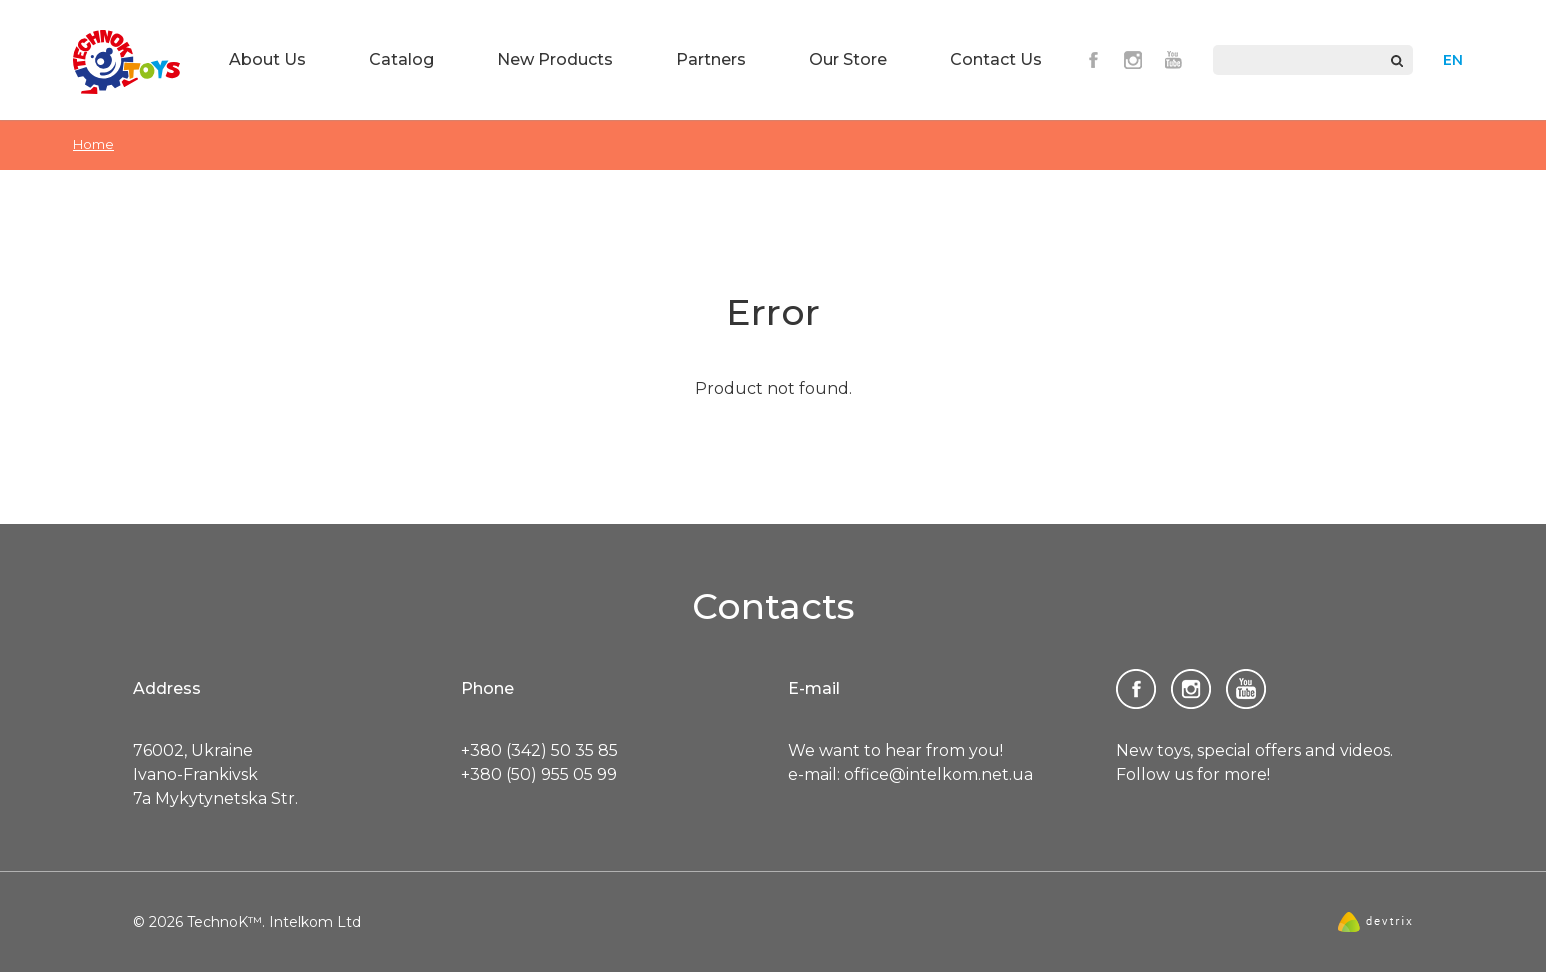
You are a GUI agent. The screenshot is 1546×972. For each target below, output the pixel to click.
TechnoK (127, 62)
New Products (555, 59)
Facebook (1093, 60)
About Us (267, 59)
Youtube (1173, 60)
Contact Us (996, 59)
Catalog (401, 59)
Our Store (848, 59)
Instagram (1133, 60)
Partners (711, 59)
